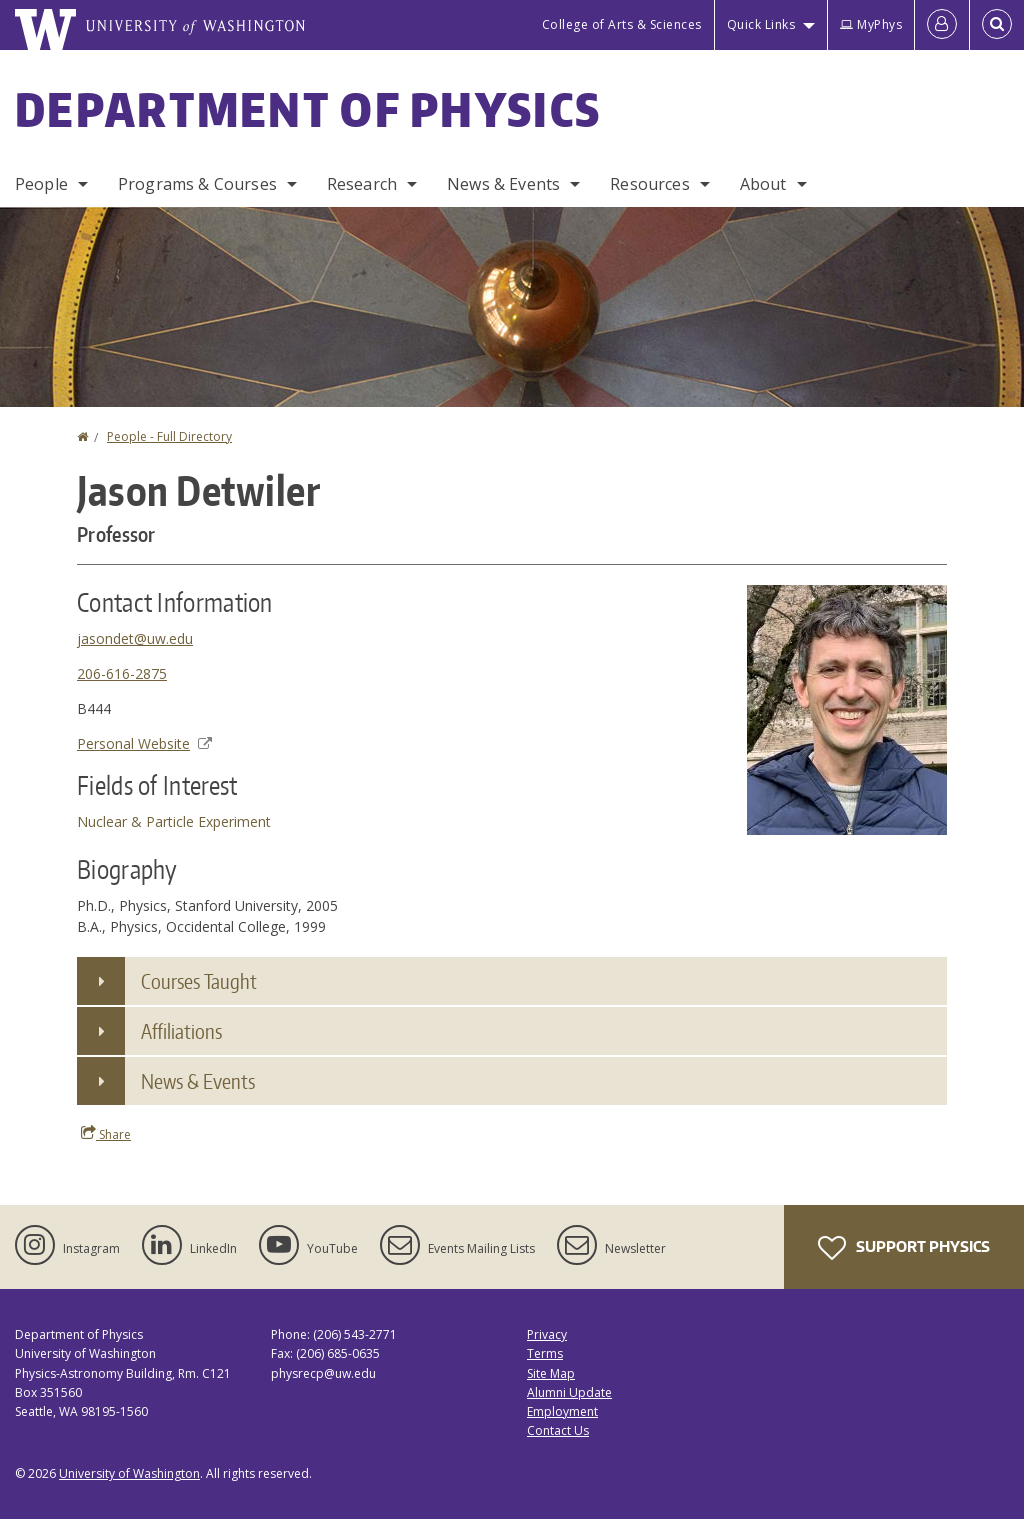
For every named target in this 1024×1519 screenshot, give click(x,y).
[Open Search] (997, 25)
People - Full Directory (169, 436)
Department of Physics (308, 109)
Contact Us (558, 1430)
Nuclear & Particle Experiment (174, 821)
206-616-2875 (122, 673)
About (763, 184)
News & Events (503, 184)
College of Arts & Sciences (622, 24)
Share (106, 1134)
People (41, 184)
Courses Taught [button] (199, 981)
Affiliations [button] (181, 1031)
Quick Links (761, 24)
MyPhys (871, 24)
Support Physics (904, 1248)
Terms (545, 1353)
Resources (649, 184)
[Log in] (942, 25)
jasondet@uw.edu (135, 638)
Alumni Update (569, 1392)
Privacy (547, 1334)
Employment (562, 1411)
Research (362, 184)
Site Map (551, 1373)
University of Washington (129, 1473)
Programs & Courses (197, 184)
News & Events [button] (198, 1081)
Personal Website (144, 743)
